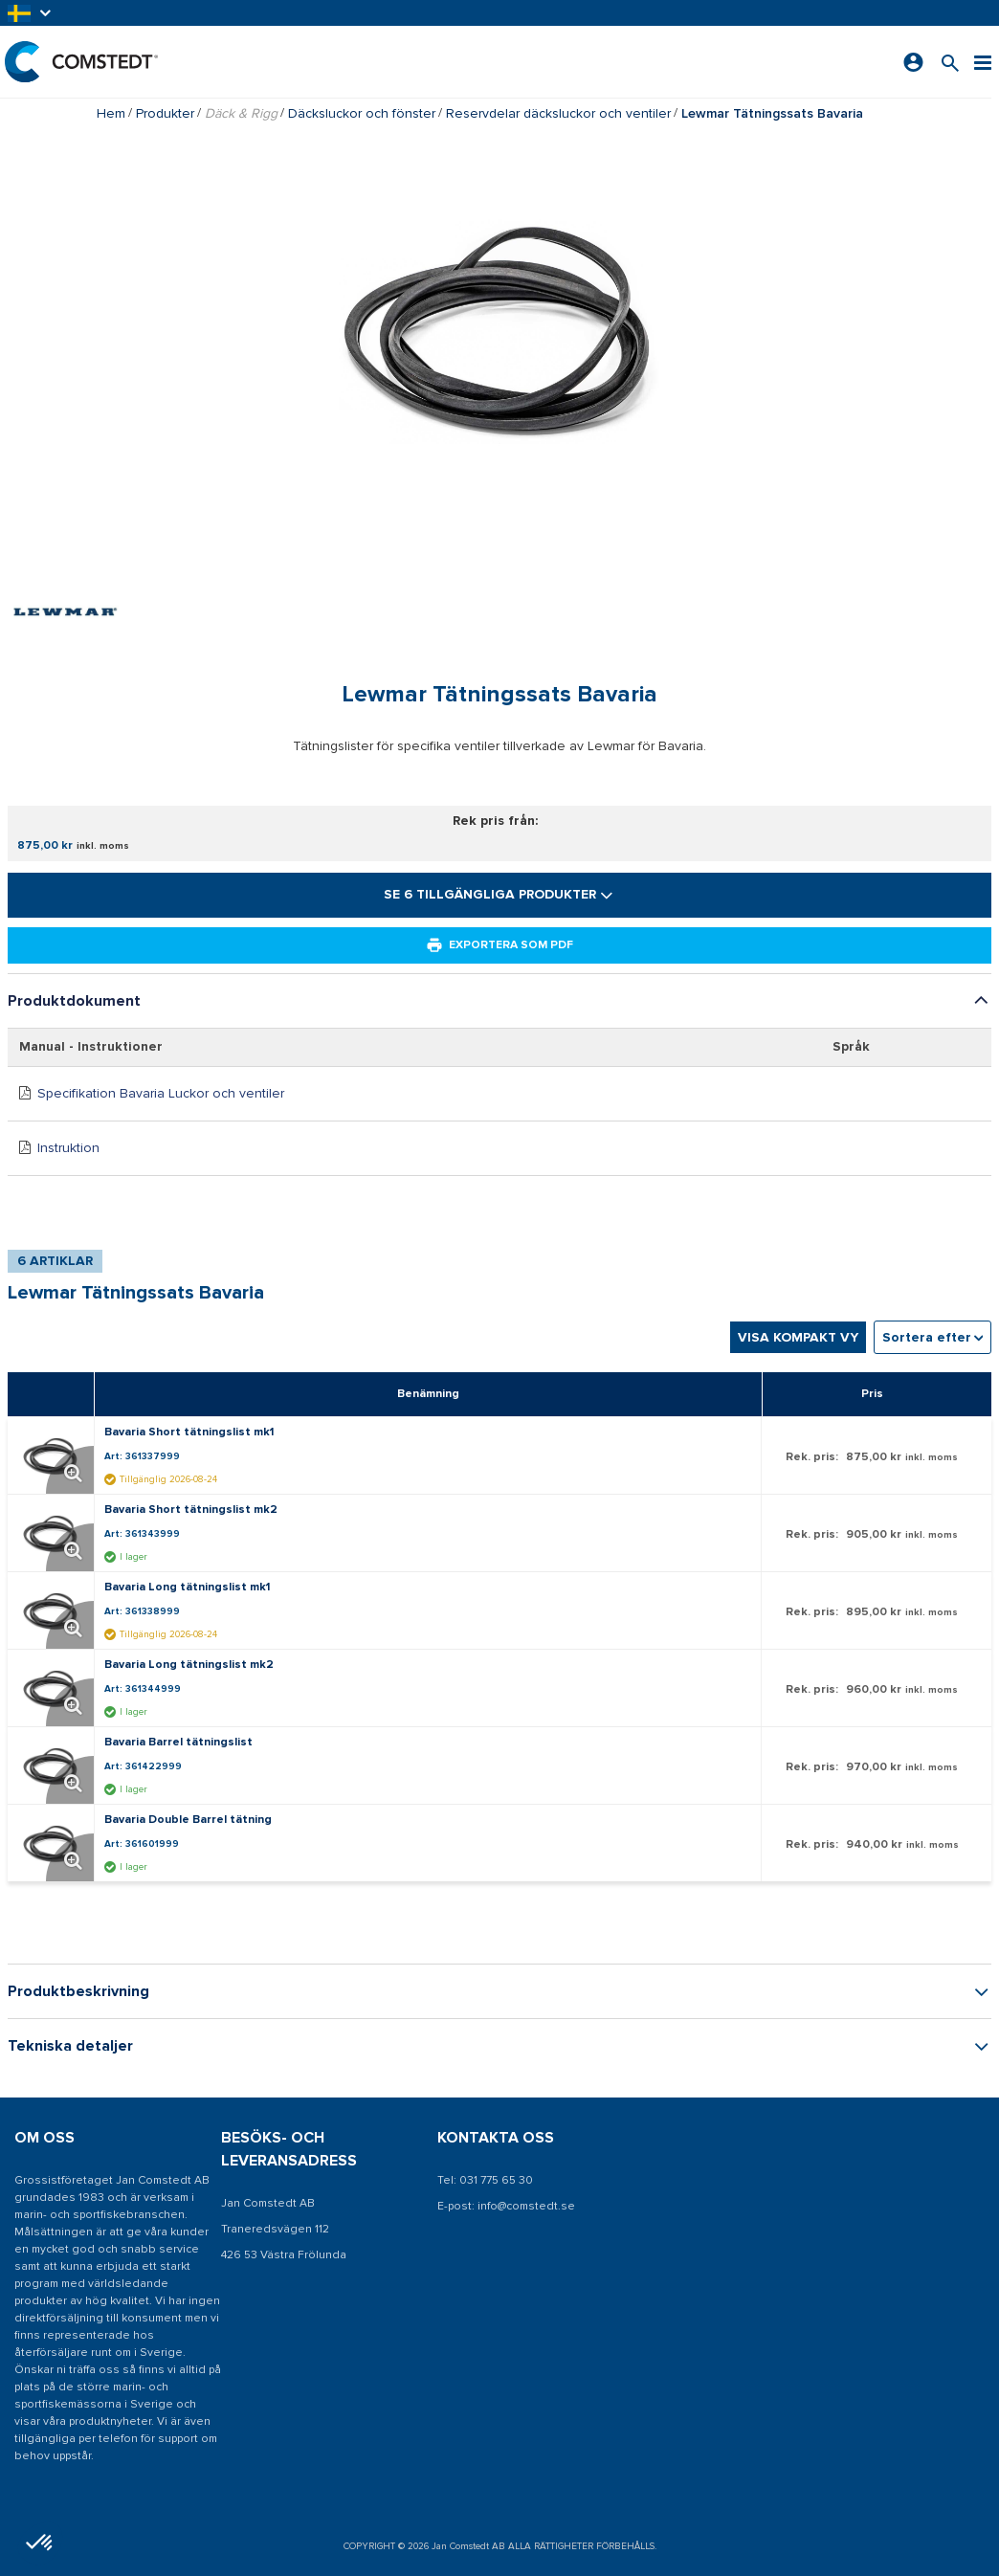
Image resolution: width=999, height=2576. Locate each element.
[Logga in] (913, 62)
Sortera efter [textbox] (926, 1337)
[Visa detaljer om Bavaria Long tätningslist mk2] (55, 1688)
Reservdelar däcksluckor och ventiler (558, 113)
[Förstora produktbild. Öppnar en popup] (70, 1470)
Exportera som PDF (499, 945)
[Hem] (81, 61)
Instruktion (68, 1148)
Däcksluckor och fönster (361, 113)
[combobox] (932, 1337)
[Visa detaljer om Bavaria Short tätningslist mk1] (55, 1455)
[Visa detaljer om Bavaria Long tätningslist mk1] (55, 1610)
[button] (31, 13)
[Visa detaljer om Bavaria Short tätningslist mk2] (55, 1533)
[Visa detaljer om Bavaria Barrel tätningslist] (55, 1765)
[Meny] (982, 62)
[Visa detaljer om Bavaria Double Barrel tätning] (55, 1843)
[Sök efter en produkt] (950, 62)
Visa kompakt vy (798, 1337)
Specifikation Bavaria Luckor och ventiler (160, 1093)
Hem (111, 113)
